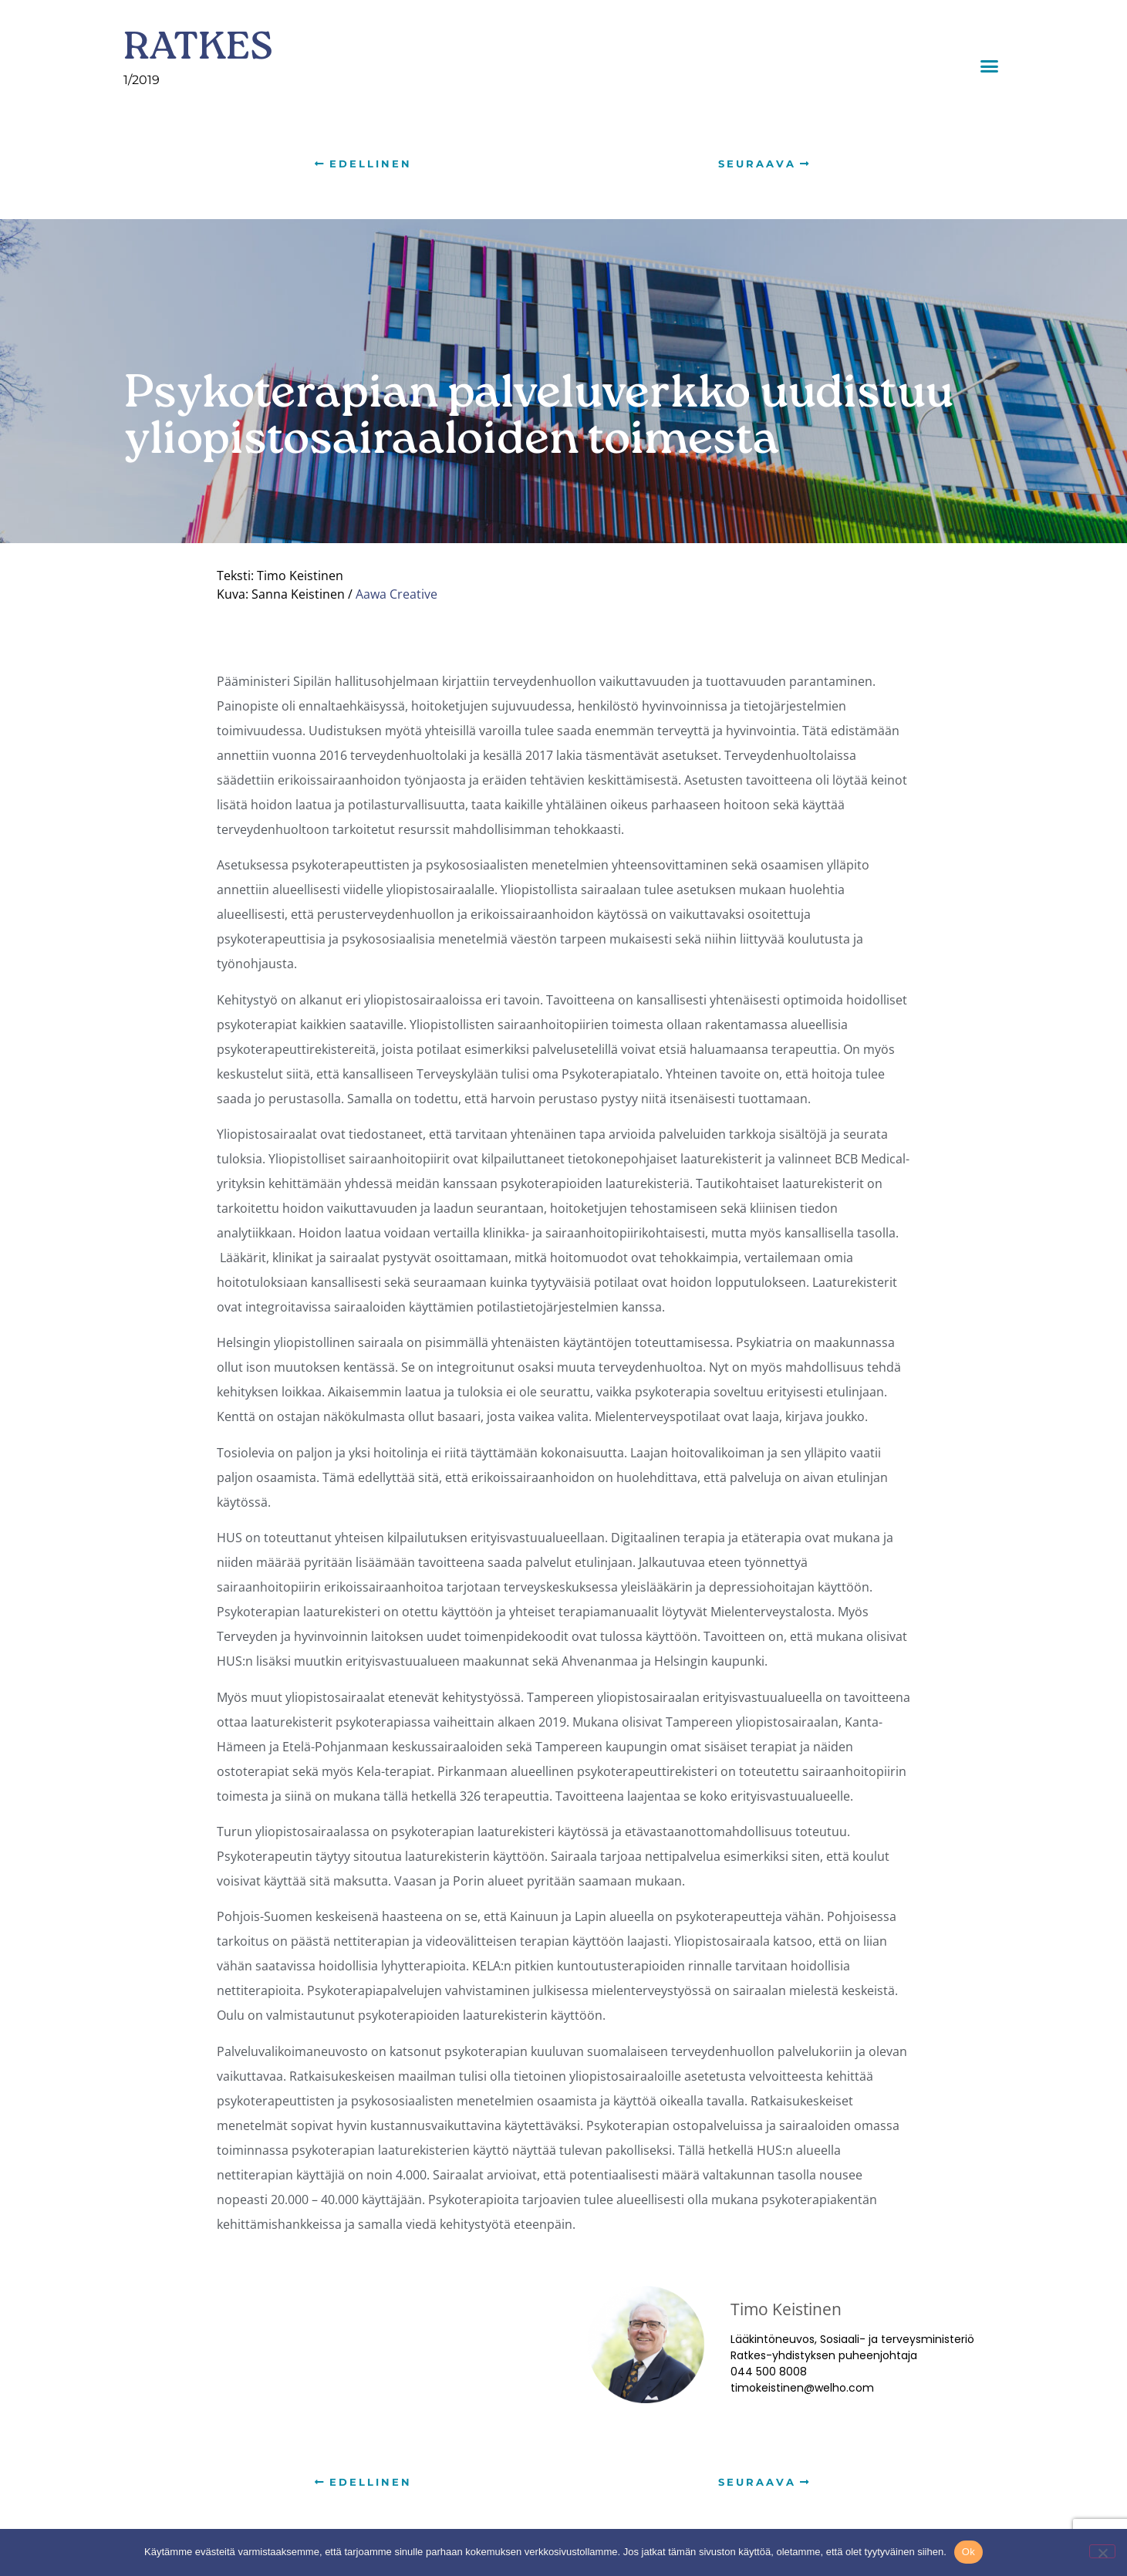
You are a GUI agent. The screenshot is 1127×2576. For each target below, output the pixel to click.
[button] (989, 65)
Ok (968, 2551)
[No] (1102, 2551)
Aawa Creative (396, 594)
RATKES (198, 50)
